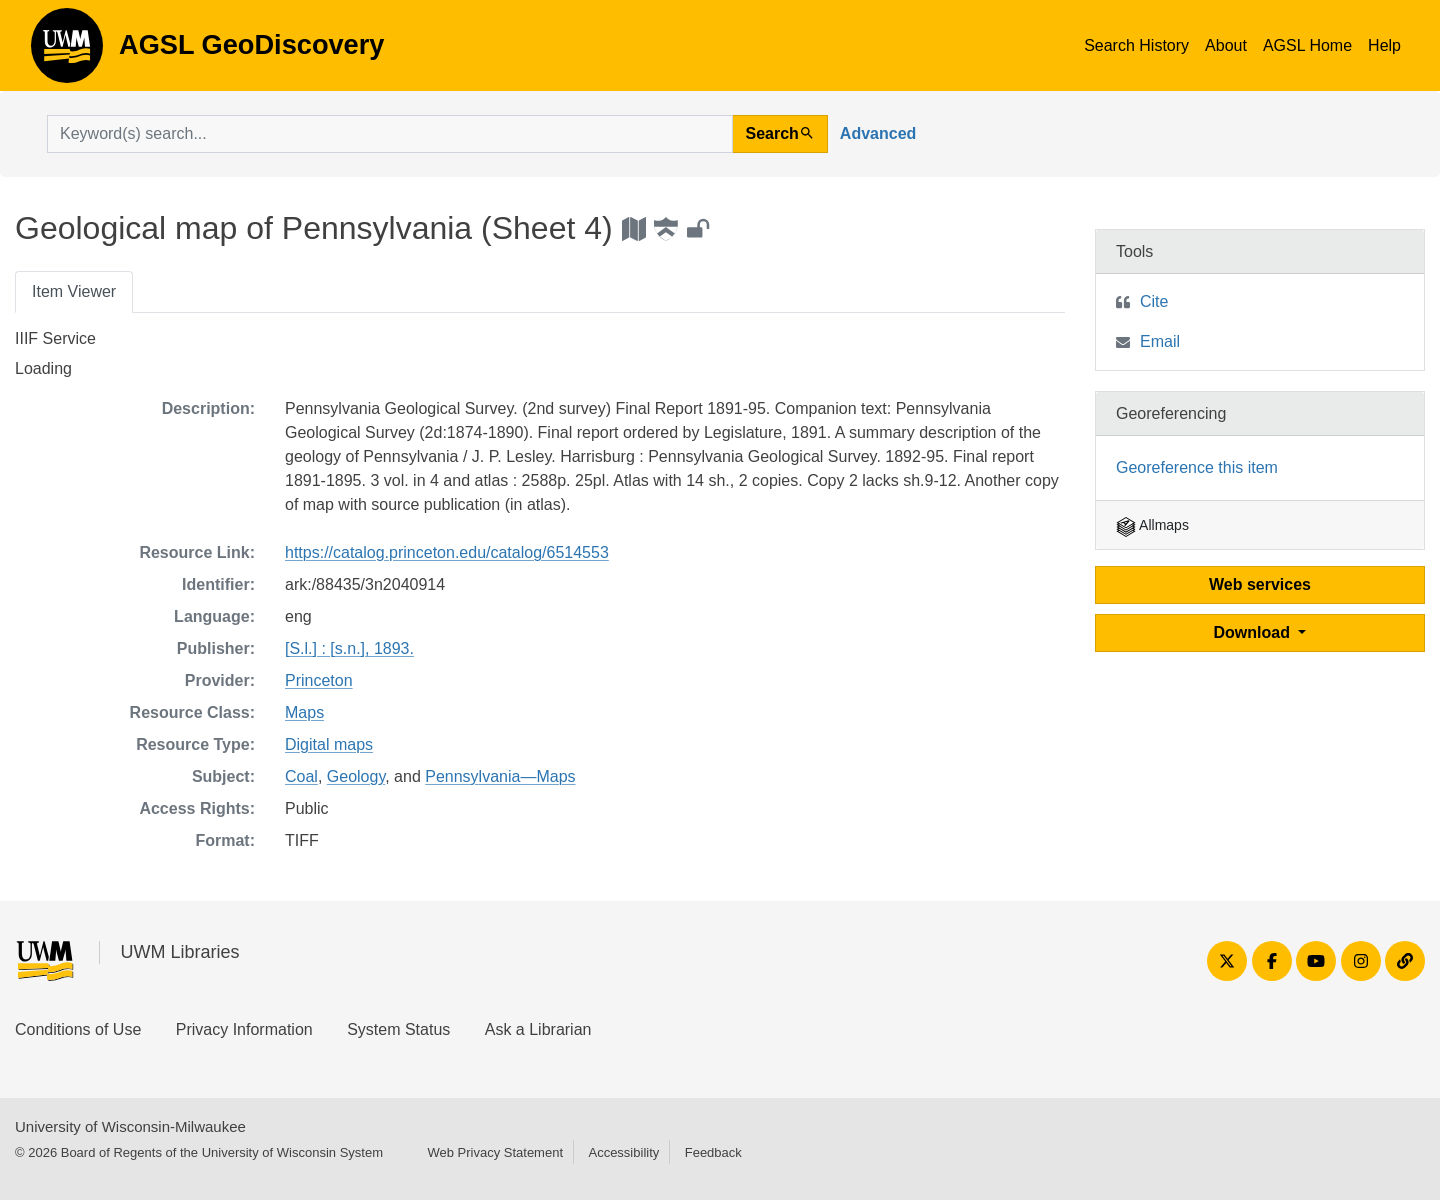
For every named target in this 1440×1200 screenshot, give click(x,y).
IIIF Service (55, 338)
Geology (356, 776)
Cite (1154, 301)
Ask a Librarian (538, 1029)
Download (1254, 632)
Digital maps (329, 744)
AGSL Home (1307, 45)
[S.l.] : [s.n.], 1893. (349, 648)
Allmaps (1152, 525)
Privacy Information (244, 1029)
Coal (301, 776)
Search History (1136, 45)
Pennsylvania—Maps (500, 776)
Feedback (713, 1152)
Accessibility (623, 1152)
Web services (1260, 584)
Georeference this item (1197, 467)
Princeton (319, 680)
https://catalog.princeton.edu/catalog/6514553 (447, 552)
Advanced (878, 133)
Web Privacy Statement (495, 1152)
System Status (398, 1029)
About (1226, 45)
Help (1384, 45)
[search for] (390, 134)
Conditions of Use (78, 1029)
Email (1160, 341)
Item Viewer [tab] (74, 291)
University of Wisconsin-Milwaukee (130, 1126)
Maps (304, 712)
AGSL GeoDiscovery (67, 52)
